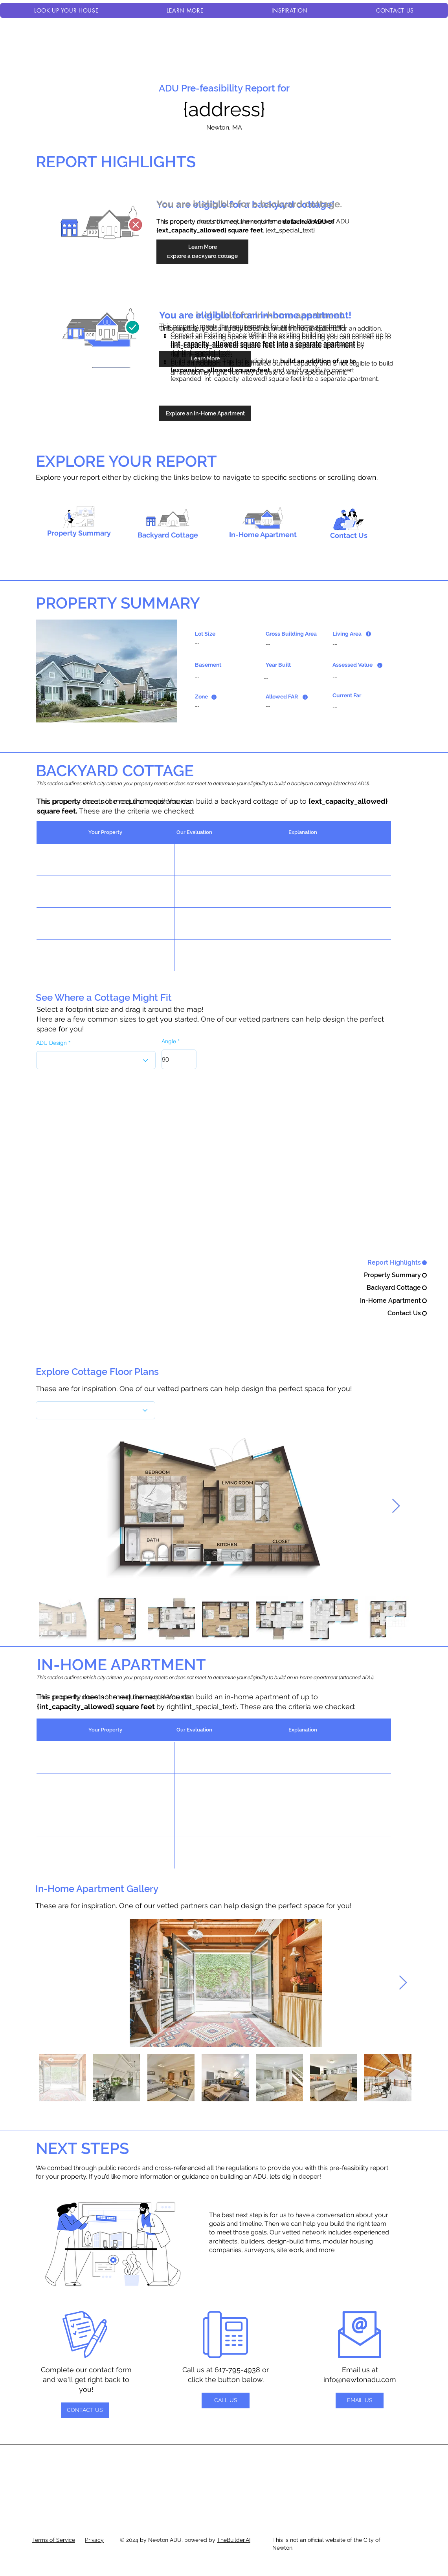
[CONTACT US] (85, 2410)
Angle (169, 1041)
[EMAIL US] (360, 2400)
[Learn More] (202, 247)
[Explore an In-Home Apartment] (205, 413)
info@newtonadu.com (359, 2379)
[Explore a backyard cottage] (202, 256)
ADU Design (51, 1043)
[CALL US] (226, 2400)
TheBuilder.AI (233, 2540)
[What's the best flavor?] (95, 1410)
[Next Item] (395, 1506)
